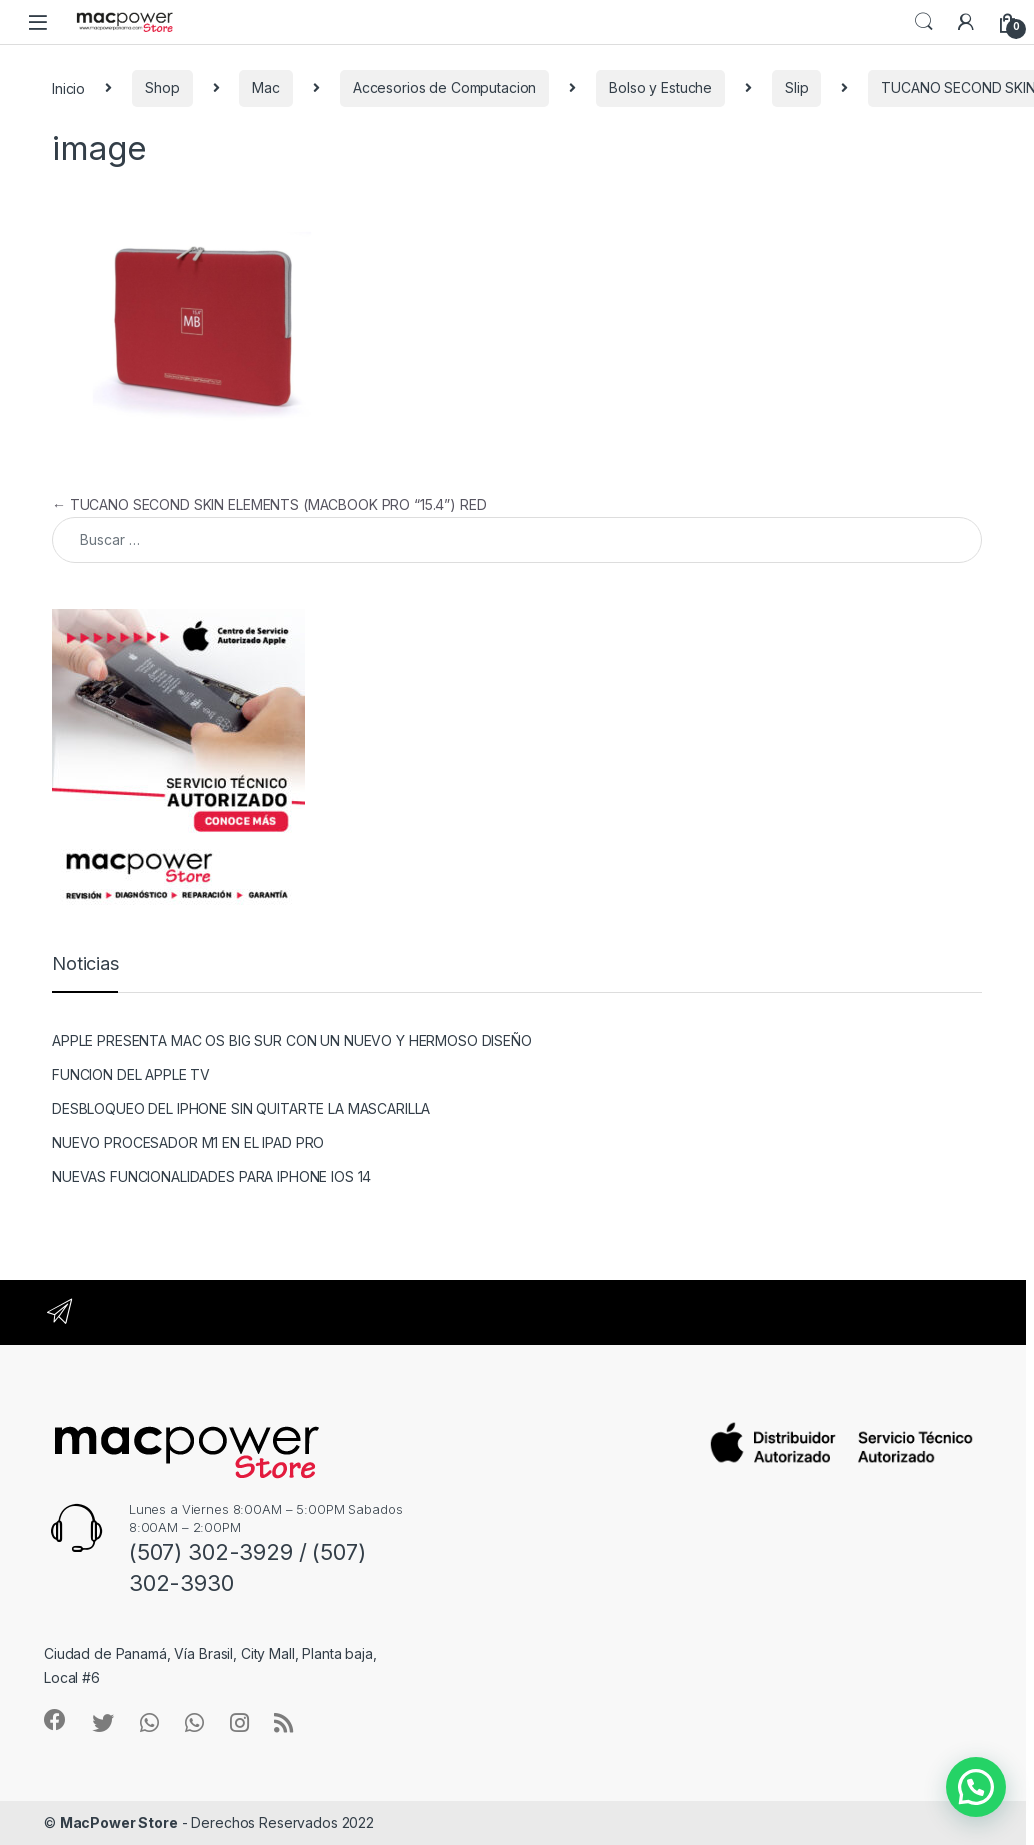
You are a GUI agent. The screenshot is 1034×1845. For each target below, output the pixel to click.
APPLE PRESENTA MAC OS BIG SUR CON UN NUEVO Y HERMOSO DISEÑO (292, 1040)
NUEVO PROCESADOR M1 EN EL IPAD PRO (188, 1142)
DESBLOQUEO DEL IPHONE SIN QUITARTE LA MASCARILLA (241, 1108)
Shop (162, 87)
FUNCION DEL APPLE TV (131, 1074)
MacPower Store (119, 1822)
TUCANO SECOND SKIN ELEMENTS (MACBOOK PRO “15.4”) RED (269, 504)
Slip (796, 87)
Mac (266, 87)
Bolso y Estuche (660, 87)
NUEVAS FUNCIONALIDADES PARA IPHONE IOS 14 (211, 1176)
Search (924, 22)
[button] (976, 1787)
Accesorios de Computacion (445, 87)
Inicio (68, 87)
